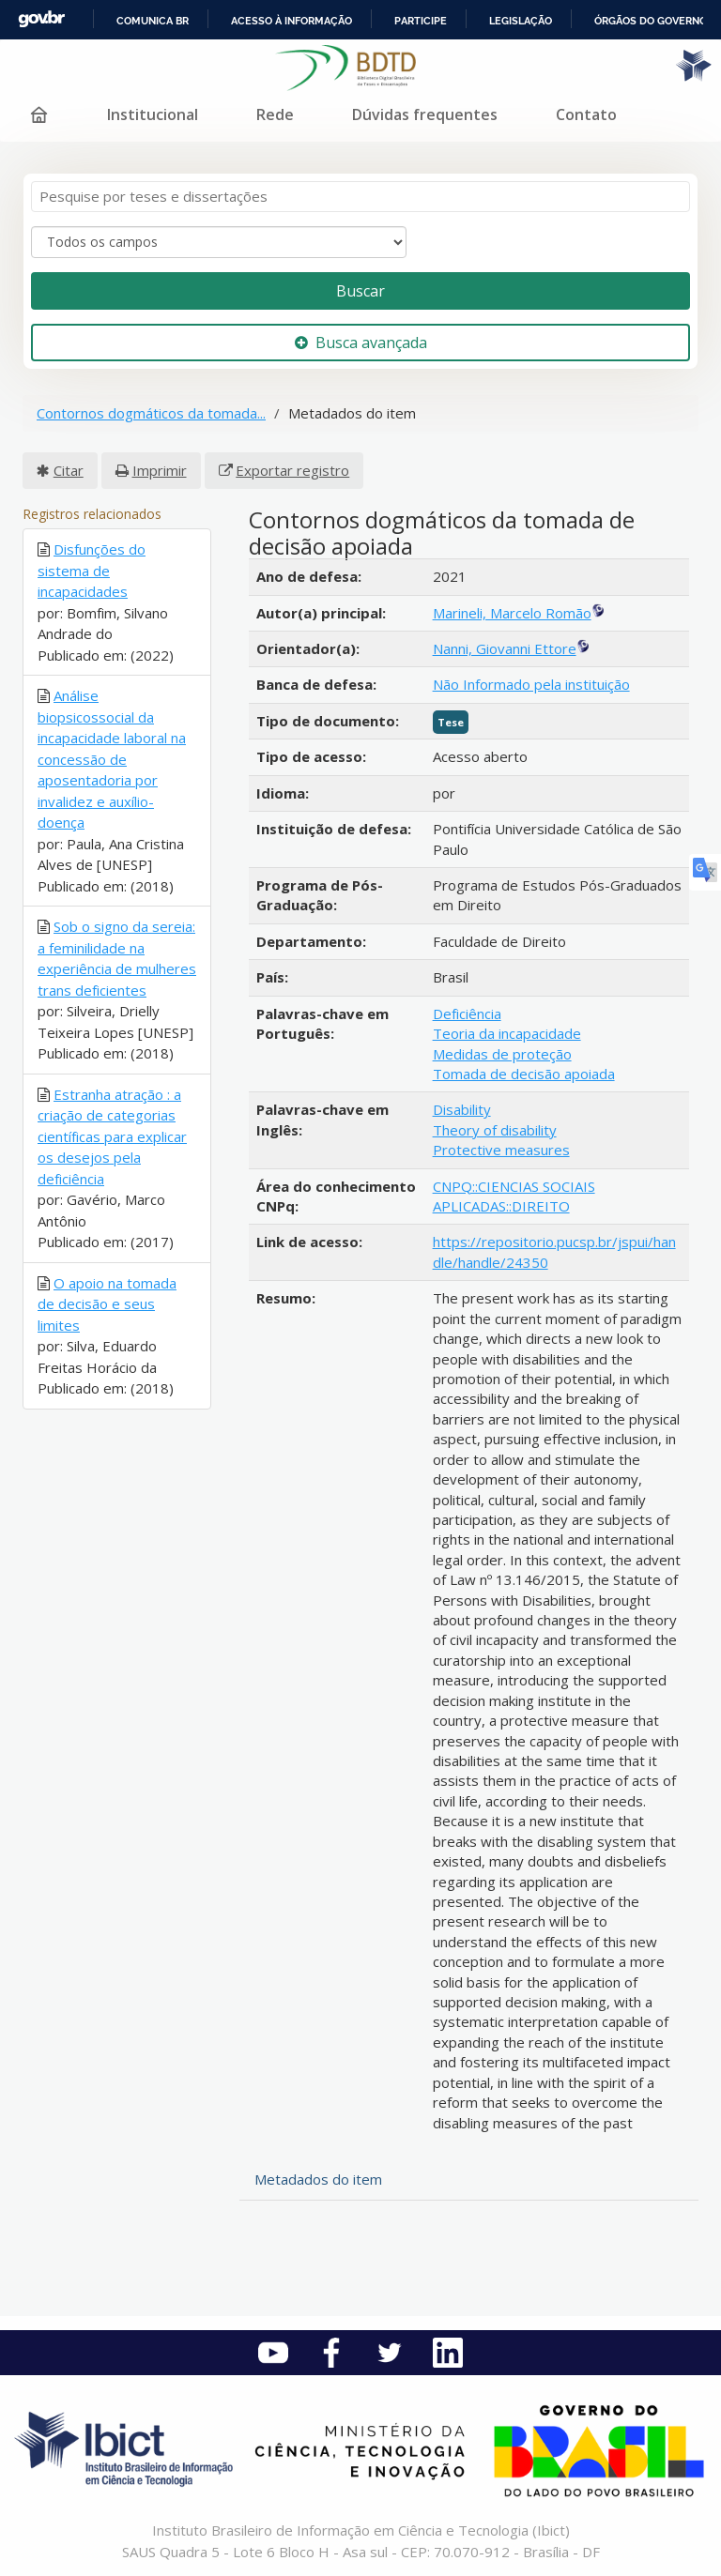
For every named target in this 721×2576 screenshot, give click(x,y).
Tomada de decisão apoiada (524, 1073)
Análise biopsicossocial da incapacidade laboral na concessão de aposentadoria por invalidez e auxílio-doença (112, 758)
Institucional (152, 114)
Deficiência (467, 1013)
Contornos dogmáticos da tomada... (151, 413)
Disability (462, 1109)
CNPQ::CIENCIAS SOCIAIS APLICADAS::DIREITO (514, 1196)
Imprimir (159, 470)
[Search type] (219, 242)
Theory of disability (495, 1129)
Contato (586, 114)
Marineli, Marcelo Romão (512, 612)
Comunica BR (152, 20)
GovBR (41, 19)
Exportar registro (292, 470)
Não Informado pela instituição (531, 684)
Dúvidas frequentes (425, 114)
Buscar (360, 291)
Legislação (520, 20)
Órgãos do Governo (650, 20)
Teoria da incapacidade (507, 1033)
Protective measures (501, 1149)
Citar (69, 470)
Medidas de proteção (502, 1053)
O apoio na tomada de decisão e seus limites (107, 1303)
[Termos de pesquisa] (360, 196)
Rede (275, 114)
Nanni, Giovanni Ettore (504, 648)
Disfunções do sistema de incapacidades (92, 570)
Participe (420, 20)
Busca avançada (361, 342)
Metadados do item (318, 2179)
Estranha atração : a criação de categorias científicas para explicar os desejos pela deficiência (112, 1136)
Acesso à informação (291, 20)
